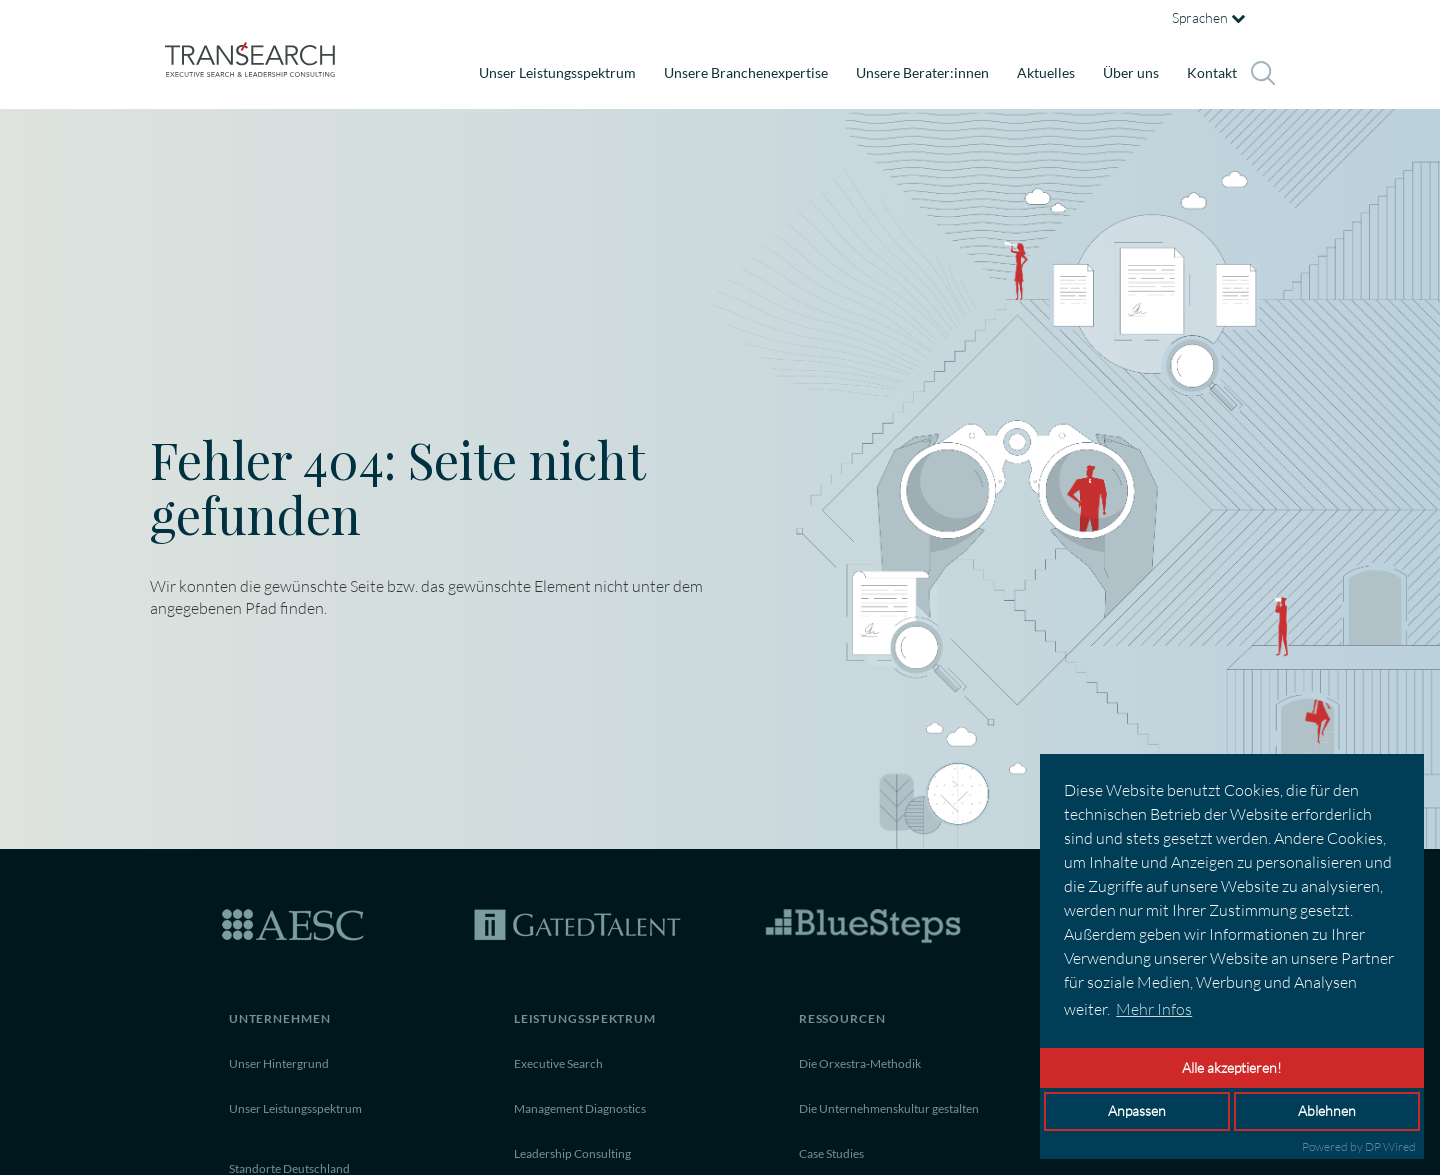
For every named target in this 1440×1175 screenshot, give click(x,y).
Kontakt (1212, 72)
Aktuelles (1046, 72)
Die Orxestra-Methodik (860, 1063)
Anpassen (1137, 1110)
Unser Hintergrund (279, 1063)
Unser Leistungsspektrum (557, 72)
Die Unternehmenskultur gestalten (889, 1108)
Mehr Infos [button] (1154, 1009)
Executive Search (558, 1063)
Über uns (1131, 72)
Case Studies (831, 1153)
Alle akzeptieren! (1232, 1067)
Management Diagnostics (580, 1108)
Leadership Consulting (572, 1153)
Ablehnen (1327, 1110)
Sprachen (1208, 17)
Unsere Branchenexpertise (746, 72)
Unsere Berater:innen (922, 72)
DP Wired (1390, 1146)
